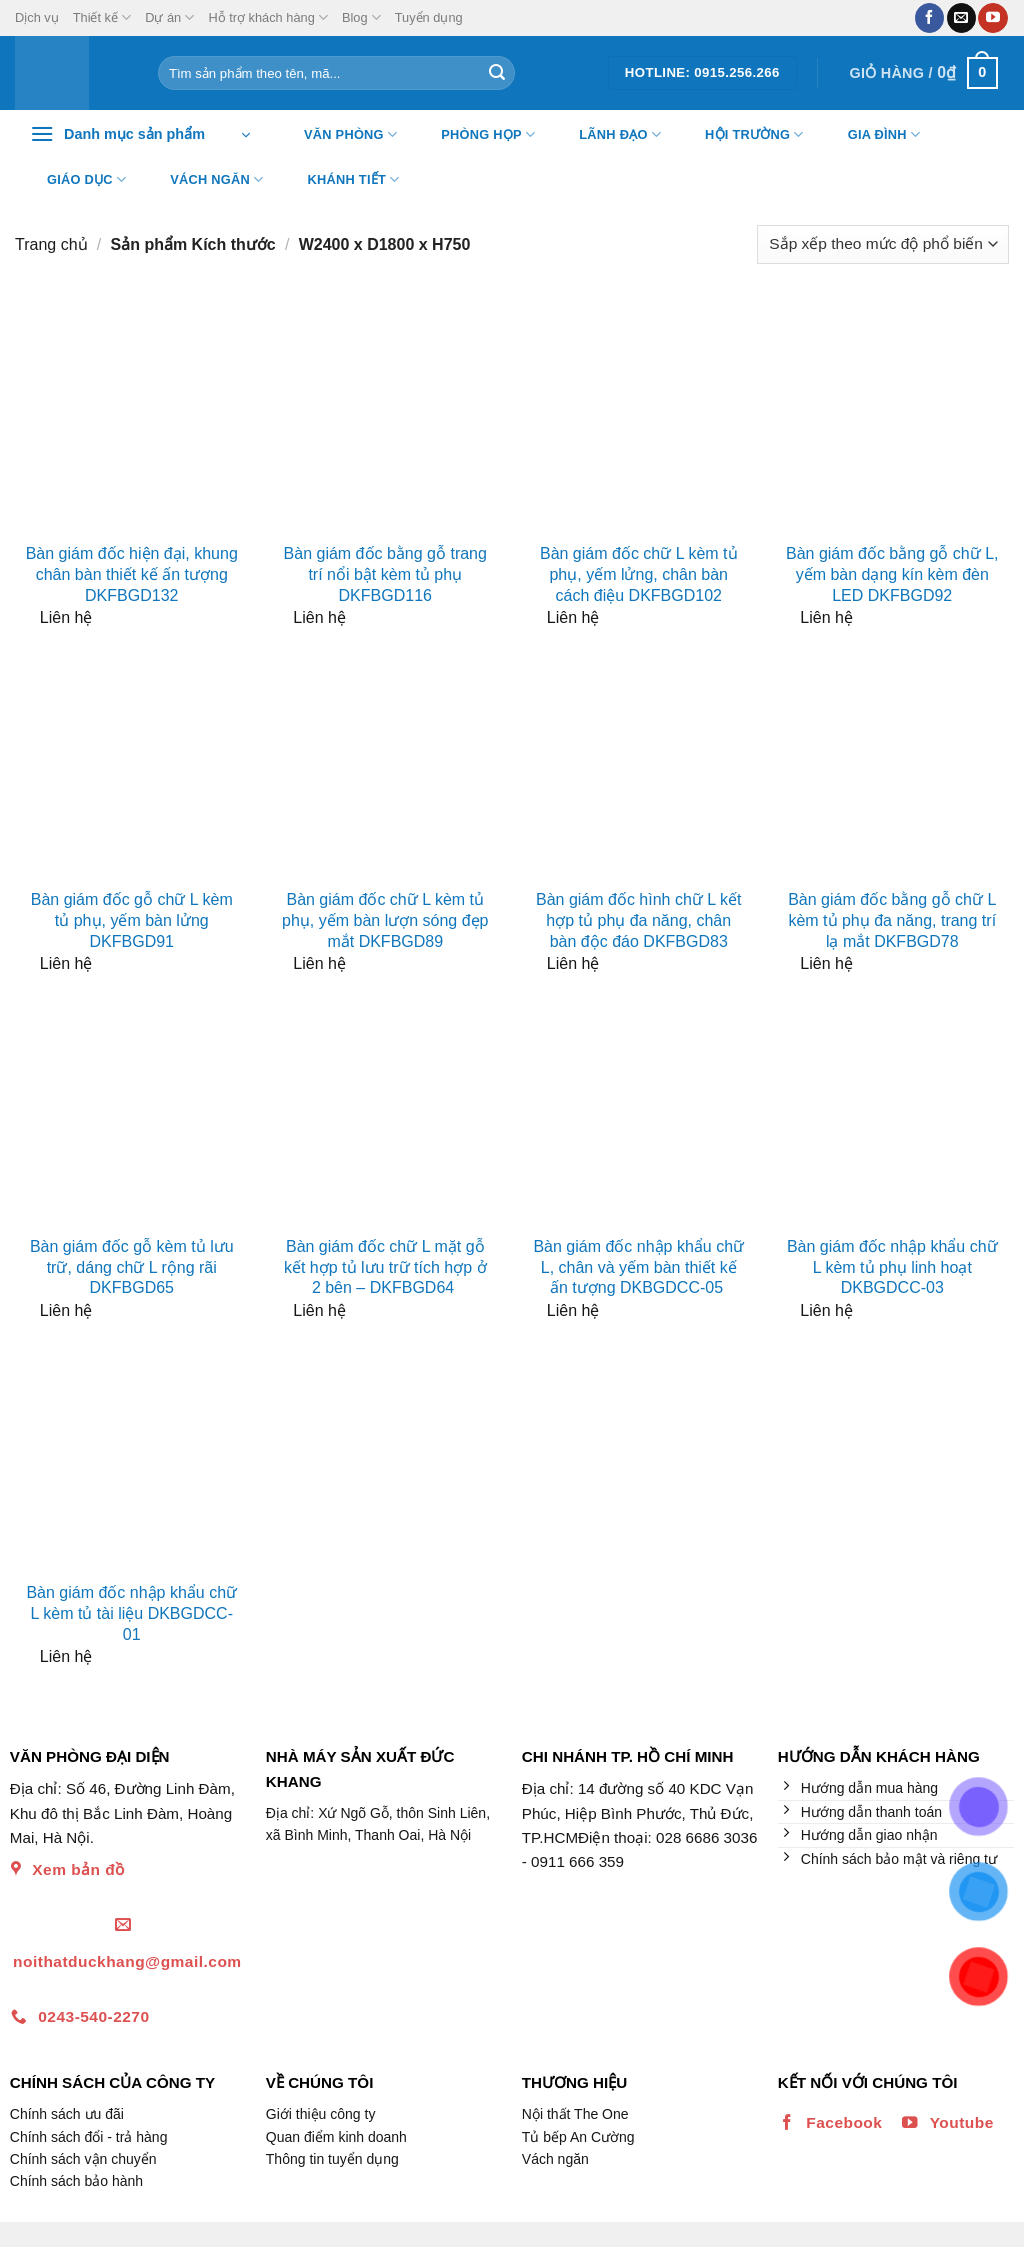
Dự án (169, 17)
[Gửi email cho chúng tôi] (961, 18)
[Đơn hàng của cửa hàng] (883, 244)
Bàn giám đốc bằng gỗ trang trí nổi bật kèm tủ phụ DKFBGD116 (385, 574)
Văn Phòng (338, 135)
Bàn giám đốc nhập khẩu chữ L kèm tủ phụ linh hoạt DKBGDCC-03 (892, 1267)
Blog (361, 17)
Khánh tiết (341, 180)
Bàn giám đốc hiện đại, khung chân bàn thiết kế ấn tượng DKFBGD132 (132, 574)
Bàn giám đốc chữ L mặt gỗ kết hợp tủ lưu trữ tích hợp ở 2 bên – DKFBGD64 (385, 1267)
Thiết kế (102, 17)
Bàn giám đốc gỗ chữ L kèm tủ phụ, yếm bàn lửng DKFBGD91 (132, 920)
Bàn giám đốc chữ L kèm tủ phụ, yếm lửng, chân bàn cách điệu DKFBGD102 (639, 574)
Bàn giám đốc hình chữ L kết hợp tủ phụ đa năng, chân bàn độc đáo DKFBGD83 (639, 920)
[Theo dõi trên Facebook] (929, 18)
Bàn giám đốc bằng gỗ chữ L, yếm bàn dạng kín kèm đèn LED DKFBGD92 (892, 574)
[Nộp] (497, 73)
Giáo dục (74, 180)
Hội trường (742, 135)
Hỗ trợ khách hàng (268, 17)
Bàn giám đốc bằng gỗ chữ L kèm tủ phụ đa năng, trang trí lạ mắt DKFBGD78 (892, 920)
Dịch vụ (37, 17)
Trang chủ (51, 244)
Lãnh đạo (607, 135)
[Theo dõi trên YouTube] (992, 18)
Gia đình (872, 135)
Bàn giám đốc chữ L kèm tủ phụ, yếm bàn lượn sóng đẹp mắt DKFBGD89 (385, 920)
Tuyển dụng (429, 17)
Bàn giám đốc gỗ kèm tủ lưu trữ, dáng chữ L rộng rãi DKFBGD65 (132, 1267)
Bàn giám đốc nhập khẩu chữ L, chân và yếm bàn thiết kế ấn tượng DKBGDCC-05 (638, 1267)
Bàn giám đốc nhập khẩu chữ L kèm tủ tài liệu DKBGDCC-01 (131, 1613)
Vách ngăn (204, 180)
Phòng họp (475, 135)
